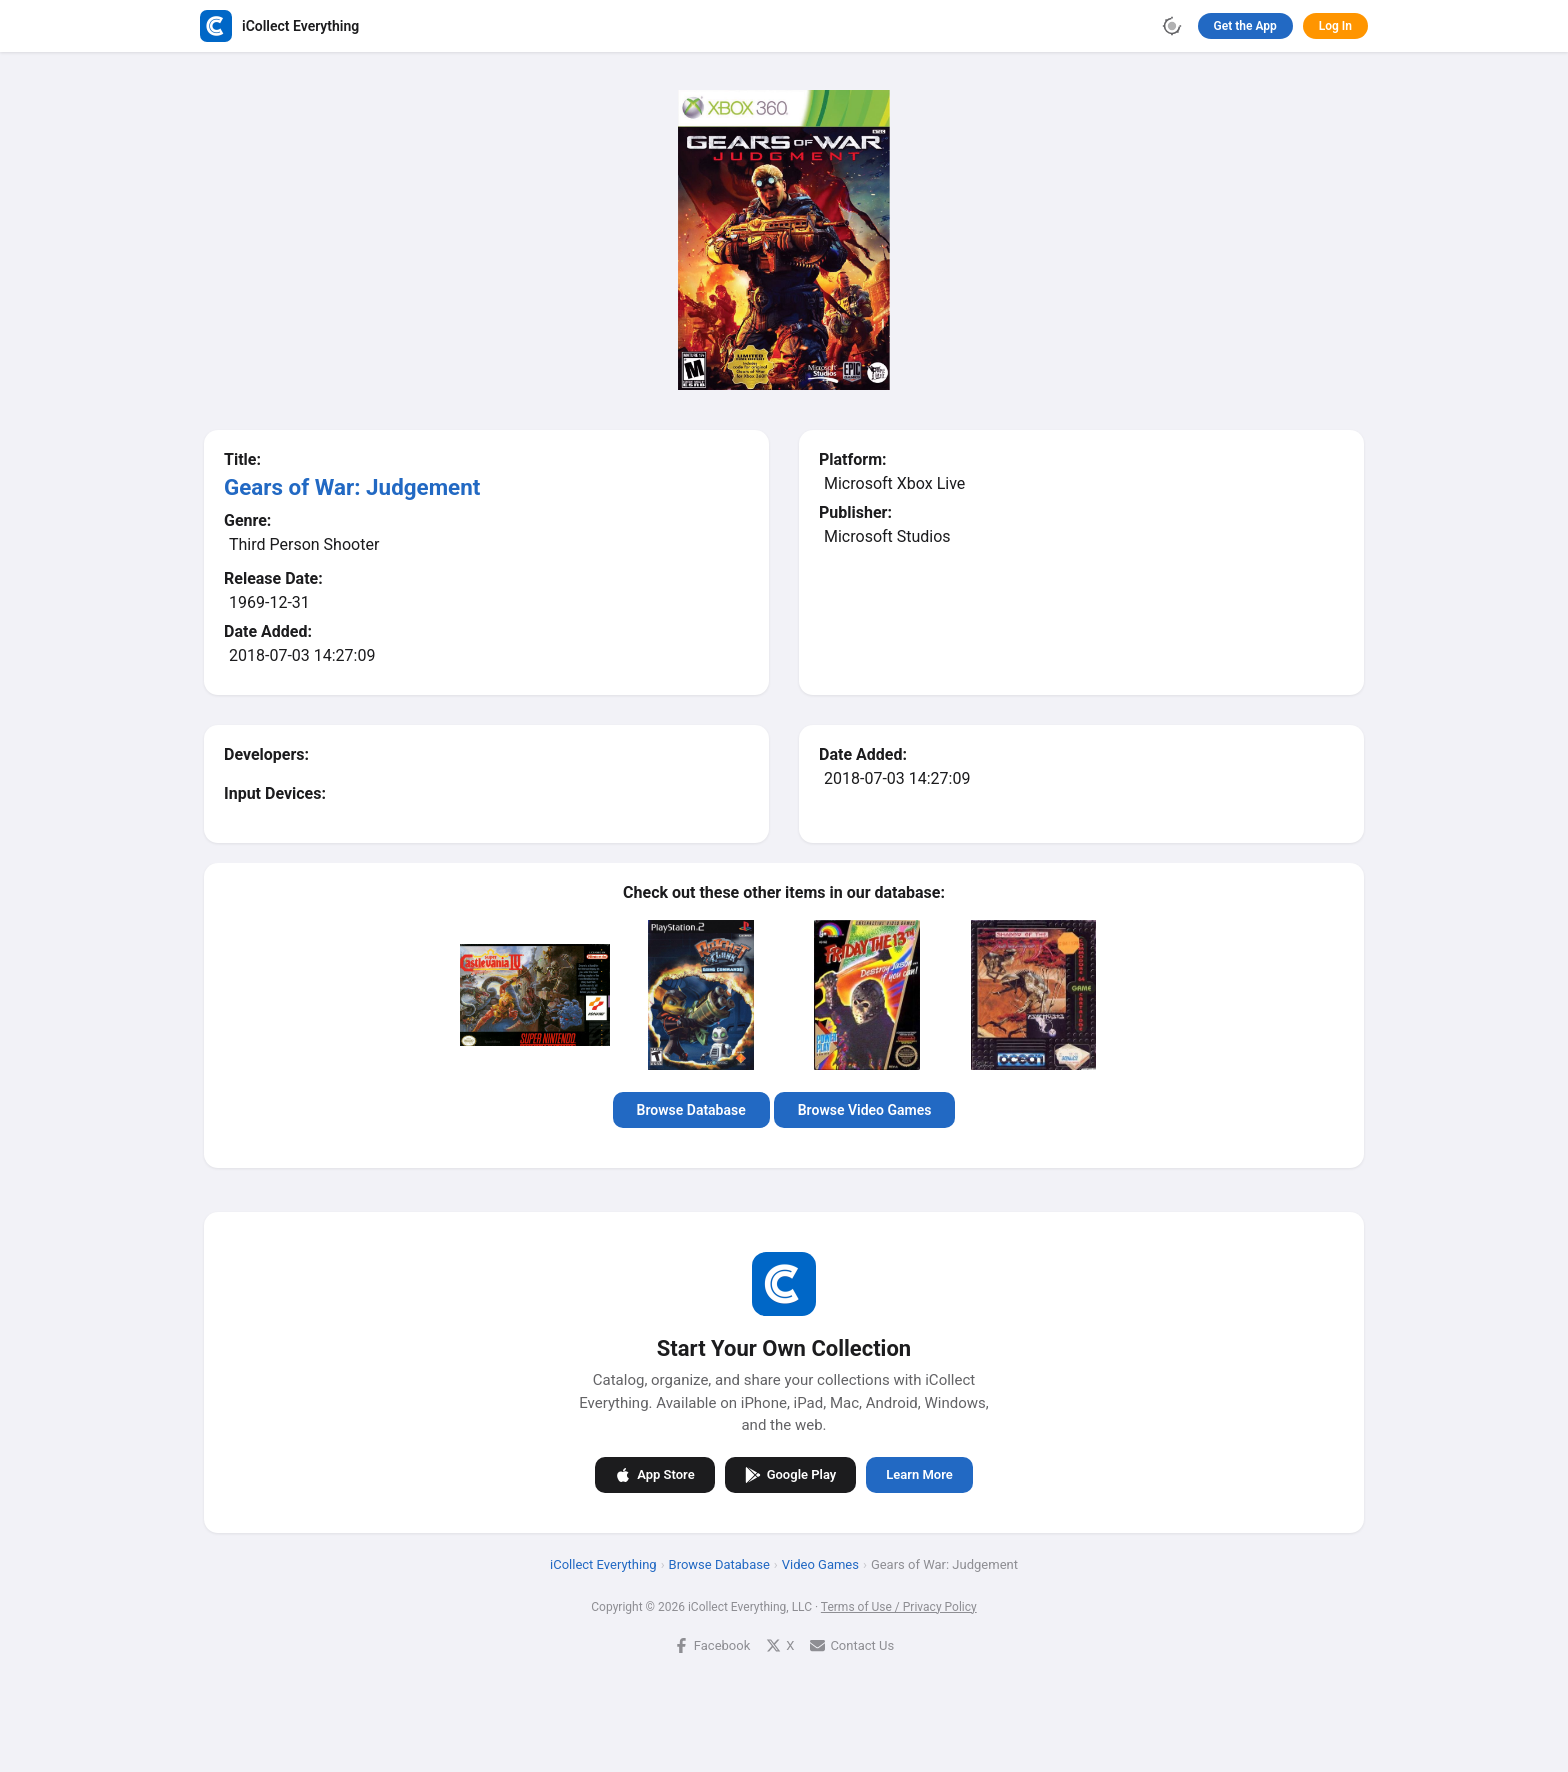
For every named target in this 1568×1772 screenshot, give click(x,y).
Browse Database (691, 1110)
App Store (654, 1474)
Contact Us (852, 1644)
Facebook (712, 1644)
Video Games (820, 1563)
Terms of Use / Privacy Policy (899, 1606)
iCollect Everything (603, 1563)
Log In (1335, 26)
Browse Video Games (865, 1110)
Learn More (919, 1474)
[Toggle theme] (1172, 26)
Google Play (791, 1474)
